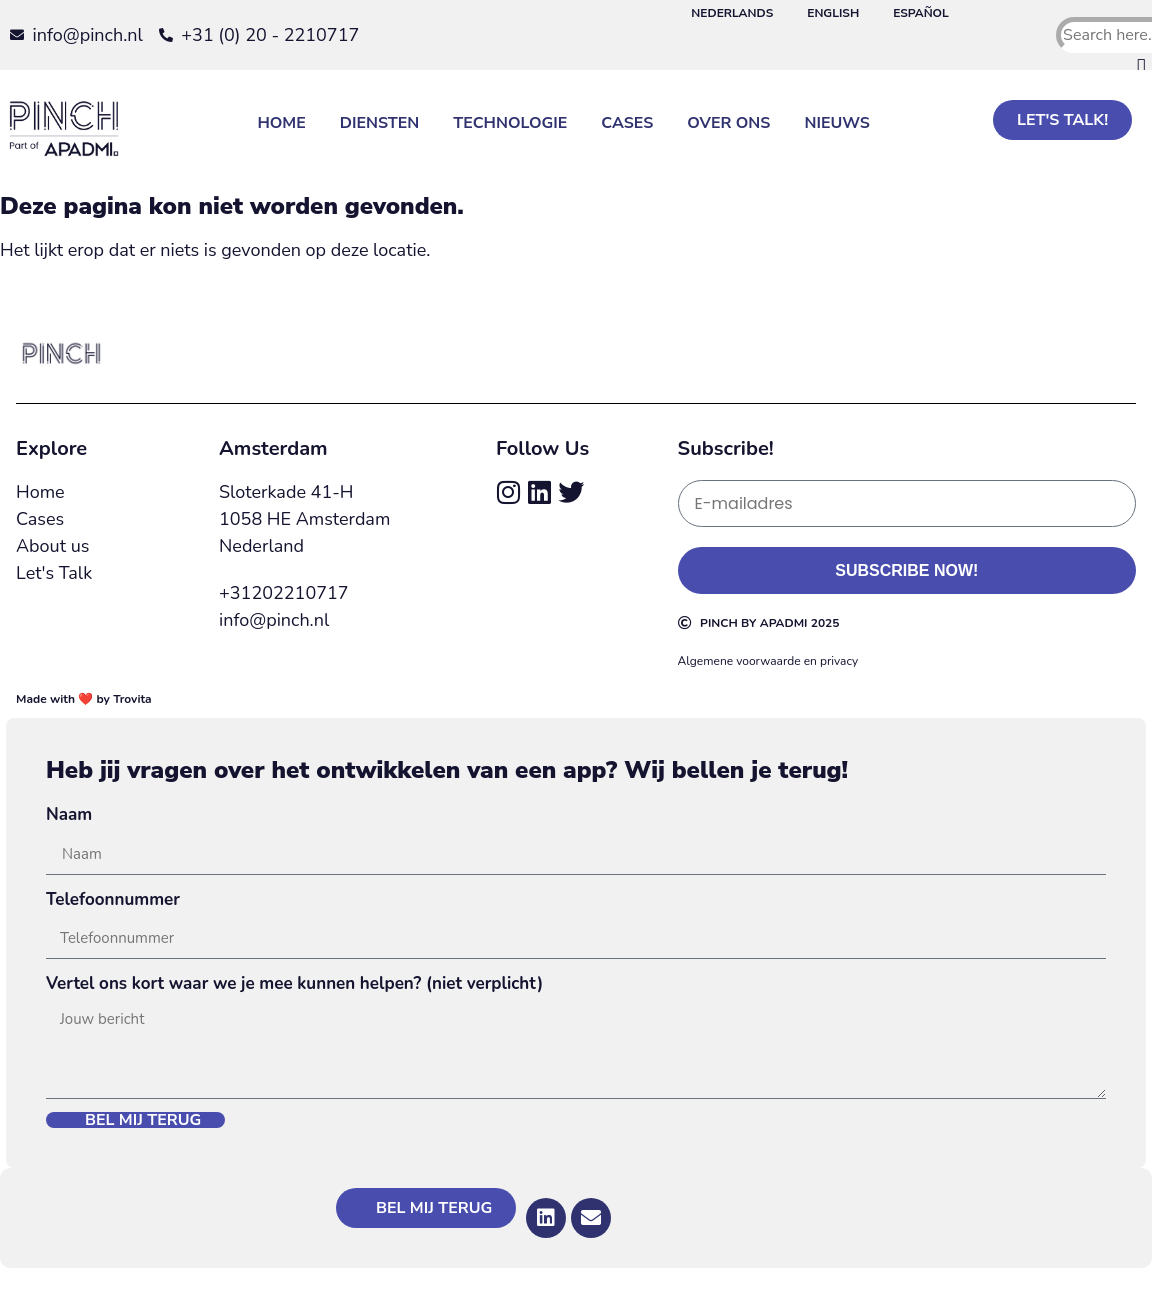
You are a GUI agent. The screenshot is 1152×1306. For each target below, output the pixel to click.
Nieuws (837, 123)
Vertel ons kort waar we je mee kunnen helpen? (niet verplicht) (294, 983)
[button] (1101, 66)
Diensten (380, 123)
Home (281, 123)
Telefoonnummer (113, 899)
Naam (69, 814)
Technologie (510, 123)
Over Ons (728, 123)
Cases (627, 123)
